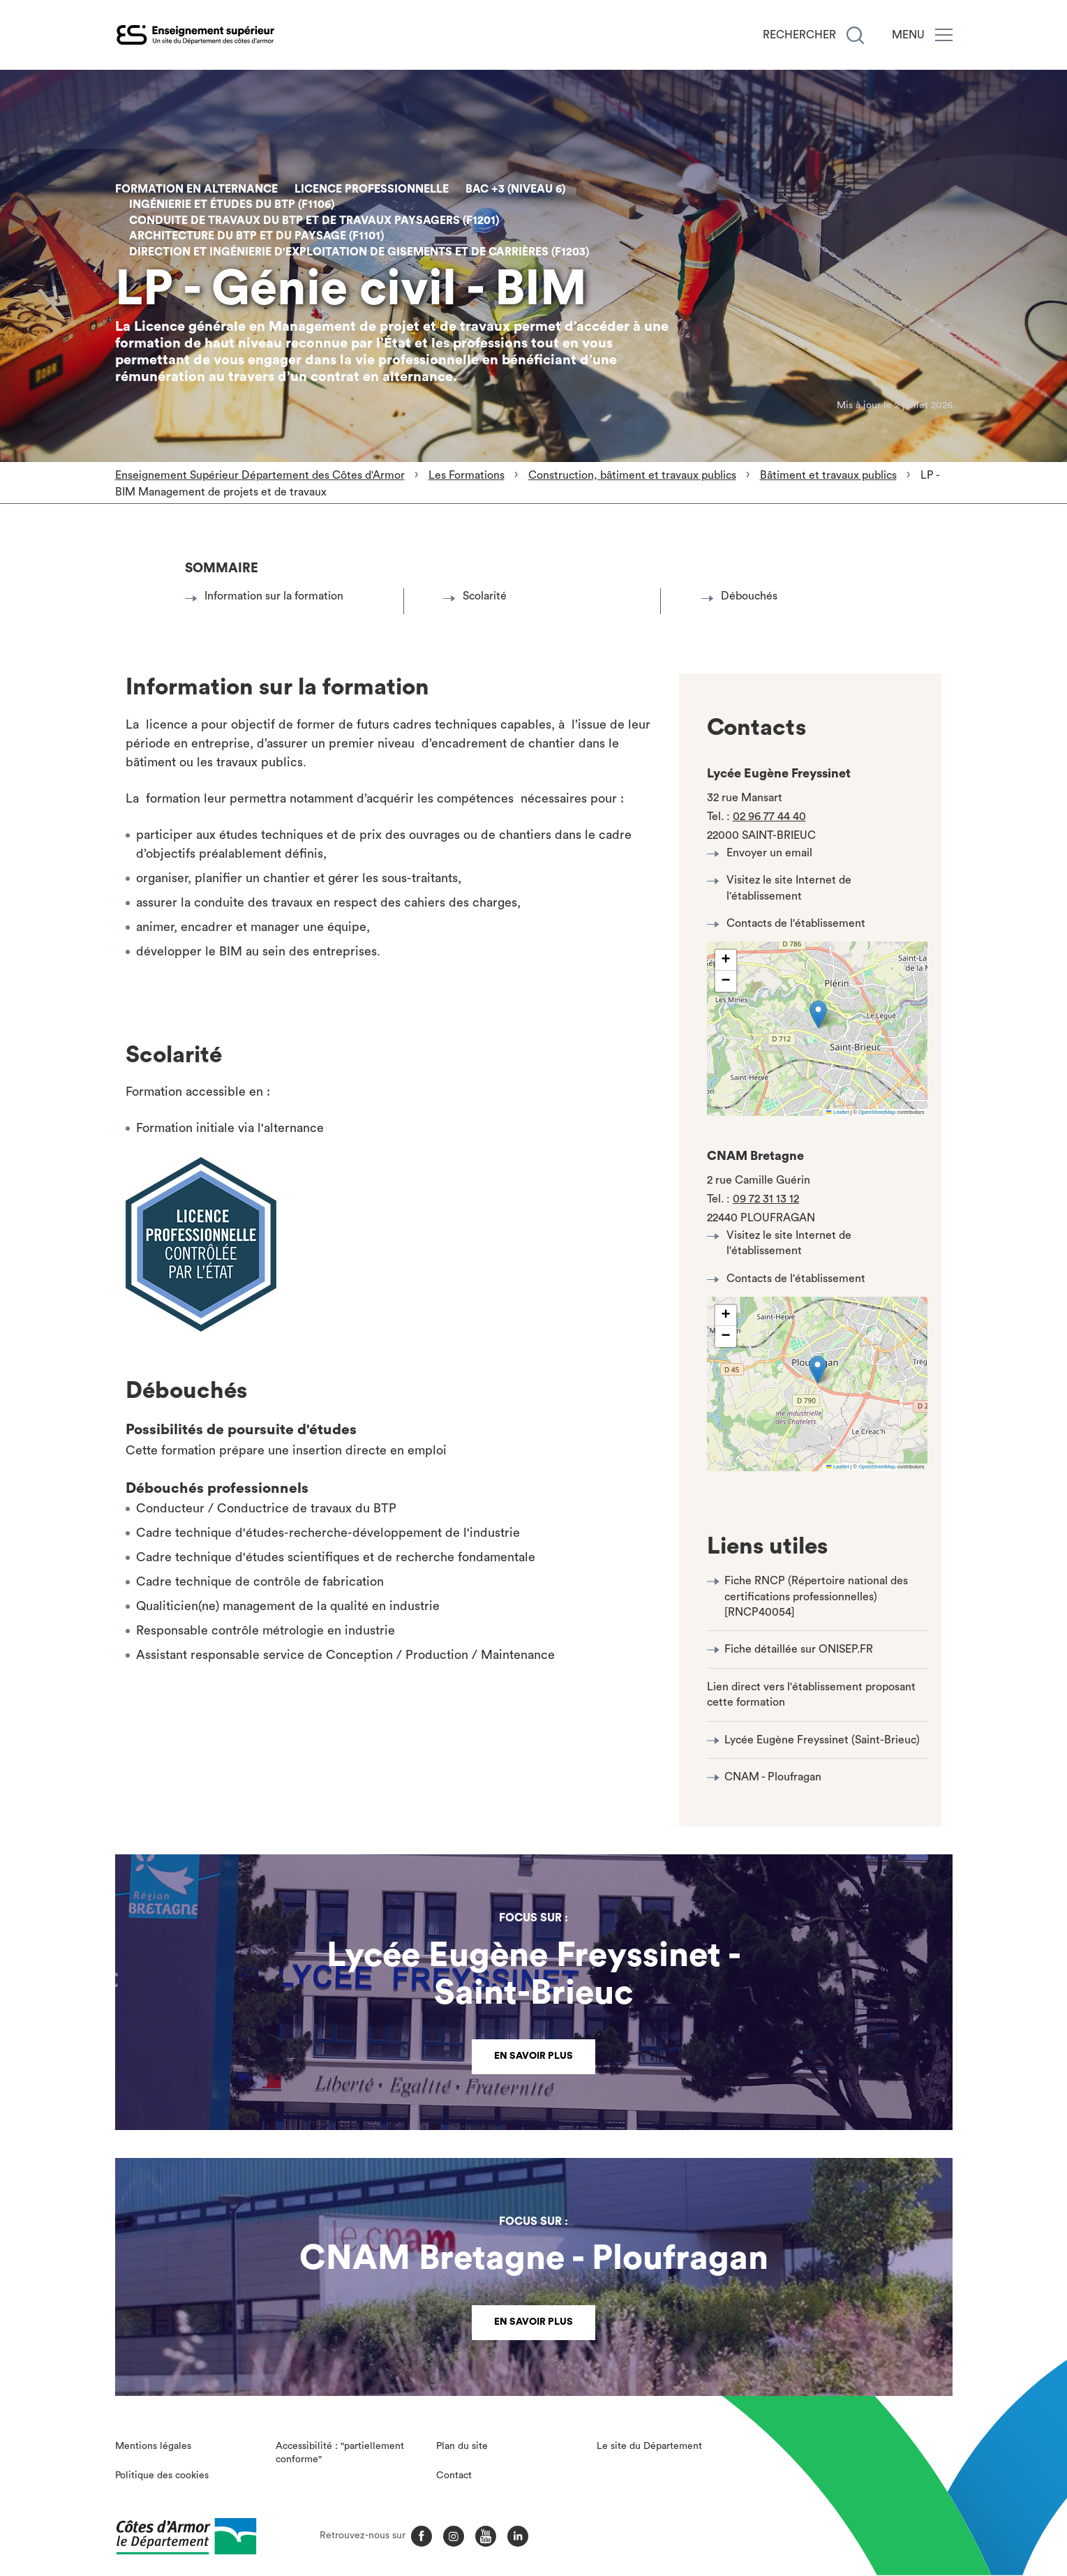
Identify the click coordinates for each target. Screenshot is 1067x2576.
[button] (818, 1014)
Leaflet (837, 1112)
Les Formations (466, 475)
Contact (454, 2475)
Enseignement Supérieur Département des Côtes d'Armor (260, 475)
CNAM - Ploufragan (772, 1776)
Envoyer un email (763, 852)
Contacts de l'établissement (790, 923)
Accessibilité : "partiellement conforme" (340, 2453)
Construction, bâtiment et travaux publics (632, 475)
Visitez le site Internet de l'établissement (783, 887)
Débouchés (743, 596)
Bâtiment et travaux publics (828, 475)
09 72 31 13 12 (766, 1199)
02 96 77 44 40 (769, 816)
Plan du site (462, 2446)
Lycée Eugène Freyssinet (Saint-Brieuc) (822, 1739)
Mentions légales (153, 2446)
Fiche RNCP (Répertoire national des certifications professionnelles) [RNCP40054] (816, 1596)
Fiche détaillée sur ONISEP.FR (798, 1649)
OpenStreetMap (876, 1112)
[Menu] (944, 35)
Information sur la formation (268, 596)
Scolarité (479, 596)
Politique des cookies (162, 2475)
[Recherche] (855, 35)
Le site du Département (649, 2446)
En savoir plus (533, 2056)
